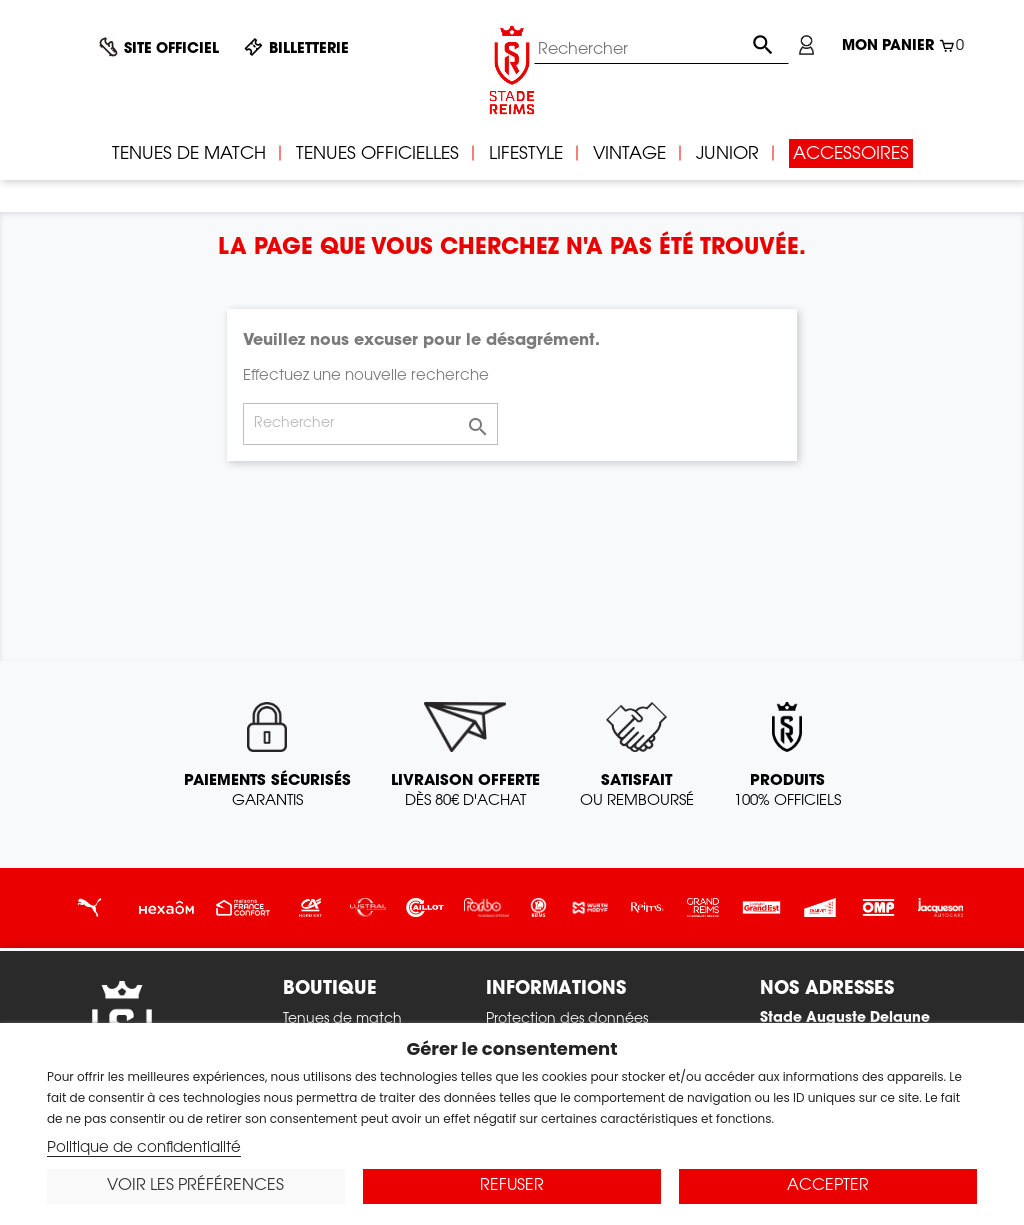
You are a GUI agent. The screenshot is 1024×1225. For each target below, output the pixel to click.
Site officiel (171, 50)
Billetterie (309, 50)
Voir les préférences (195, 1186)
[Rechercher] (661, 50)
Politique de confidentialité (144, 1148)
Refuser (512, 1186)
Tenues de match (342, 1020)
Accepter (828, 1186)
